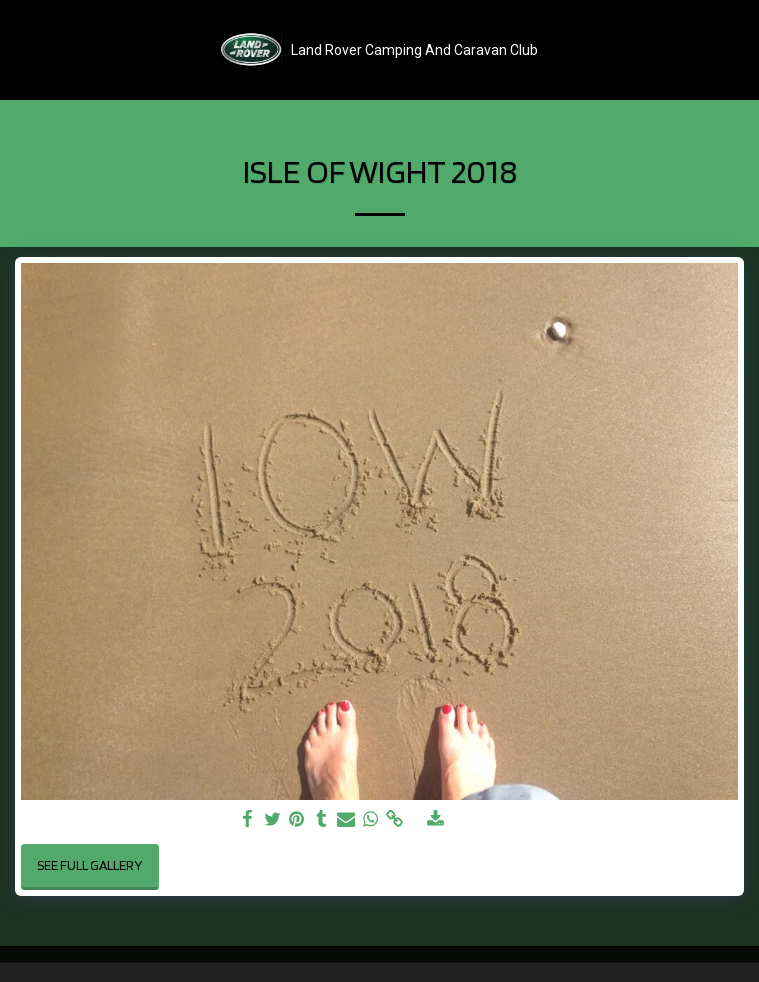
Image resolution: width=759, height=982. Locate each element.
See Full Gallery (89, 865)
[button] (22, 49)
